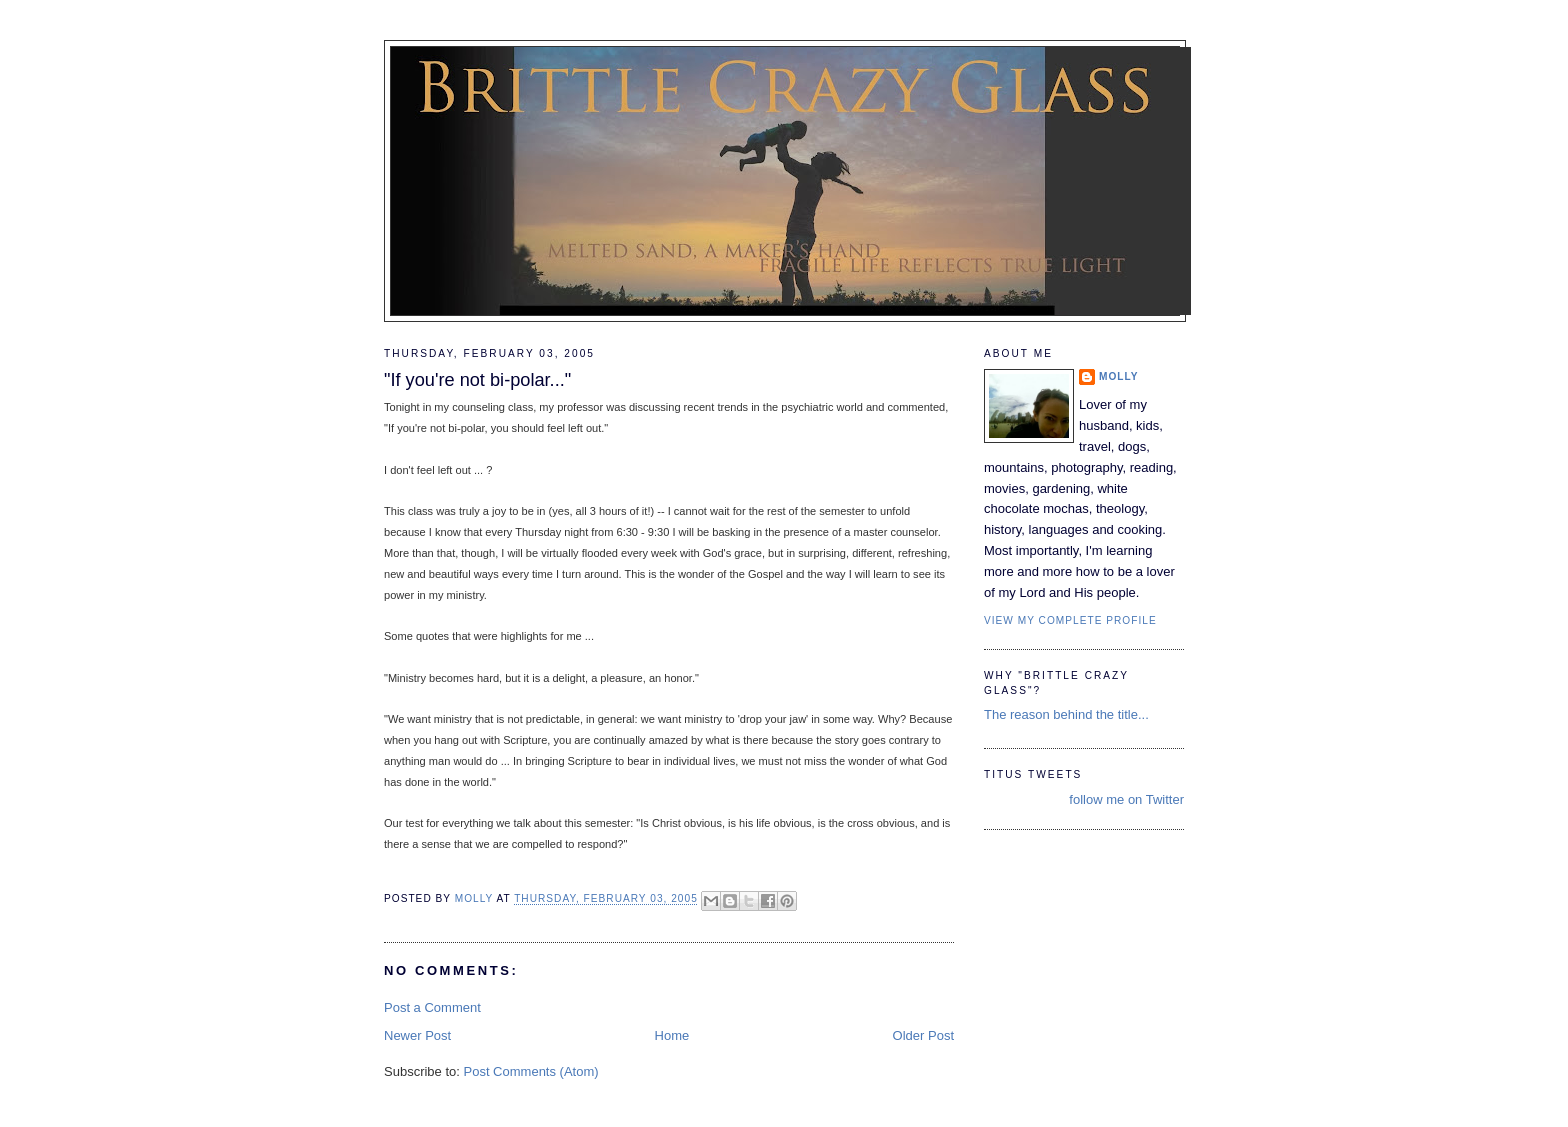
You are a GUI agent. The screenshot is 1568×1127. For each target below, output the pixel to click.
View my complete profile (1070, 620)
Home (672, 1035)
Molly (1119, 376)
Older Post (923, 1035)
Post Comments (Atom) (531, 1071)
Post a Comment (432, 1007)
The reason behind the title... (1066, 714)
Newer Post (417, 1035)
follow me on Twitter (1126, 799)
